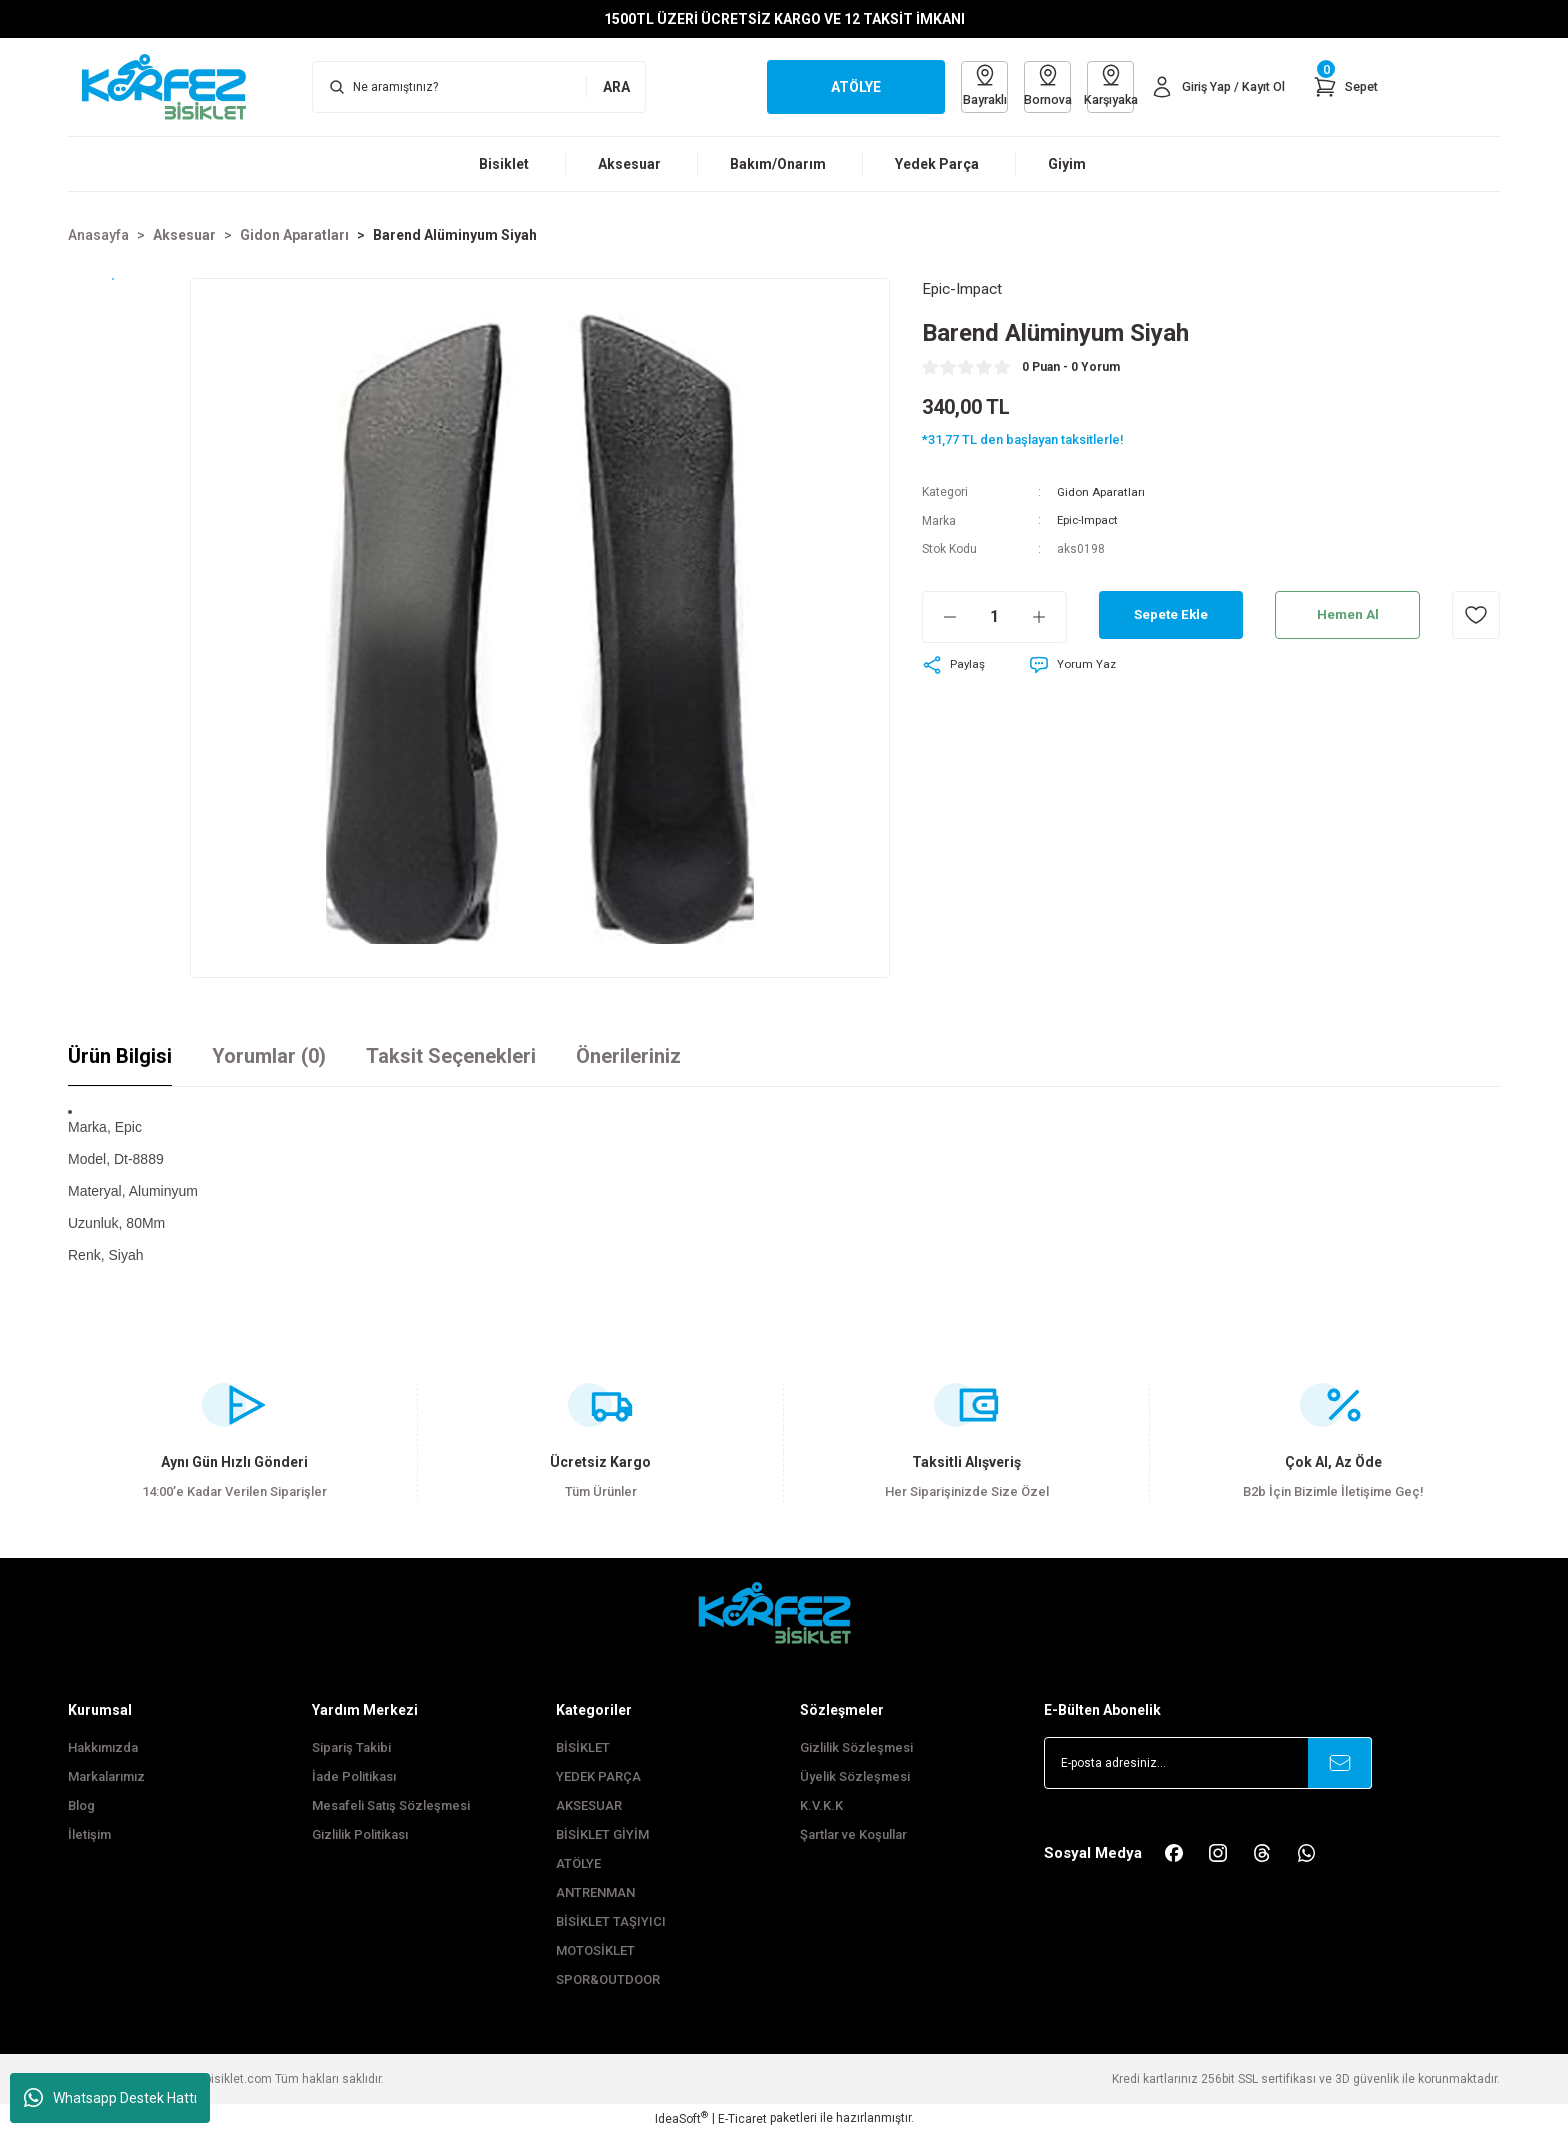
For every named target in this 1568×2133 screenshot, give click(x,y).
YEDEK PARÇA (598, 1776)
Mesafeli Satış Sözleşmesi (391, 1805)
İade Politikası (354, 1776)
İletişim (89, 1834)
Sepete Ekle (1171, 615)
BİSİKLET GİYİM (602, 1834)
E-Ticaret (742, 2119)
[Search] (479, 87)
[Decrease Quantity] (940, 617)
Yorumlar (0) (269, 1056)
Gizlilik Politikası (360, 1834)
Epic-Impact (1089, 521)
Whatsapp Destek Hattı (110, 2098)
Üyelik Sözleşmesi (855, 1776)
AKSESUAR (589, 1805)
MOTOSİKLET (595, 1950)
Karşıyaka (1101, 85)
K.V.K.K (821, 1805)
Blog (81, 1805)
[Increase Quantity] (1049, 617)
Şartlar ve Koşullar (853, 1834)
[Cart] (1344, 87)
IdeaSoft (681, 2118)
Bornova (1033, 85)
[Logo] (174, 86)
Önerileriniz (628, 1056)
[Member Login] (1212, 87)
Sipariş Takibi (351, 1747)
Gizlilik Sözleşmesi (856, 1747)
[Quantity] (994, 617)
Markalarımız (106, 1776)
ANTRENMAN (595, 1892)
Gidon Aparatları (1101, 493)
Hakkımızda (103, 1747)
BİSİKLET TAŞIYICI (611, 1921)
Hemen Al (1347, 615)
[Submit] (1340, 1763)
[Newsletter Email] (1208, 1763)
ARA (616, 87)
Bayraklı (965, 85)
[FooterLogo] (784, 1612)
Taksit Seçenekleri (451, 1056)
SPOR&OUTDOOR (608, 1979)
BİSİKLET (583, 1747)
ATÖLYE (578, 1863)
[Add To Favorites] (1476, 615)
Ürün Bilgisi (120, 1056)
